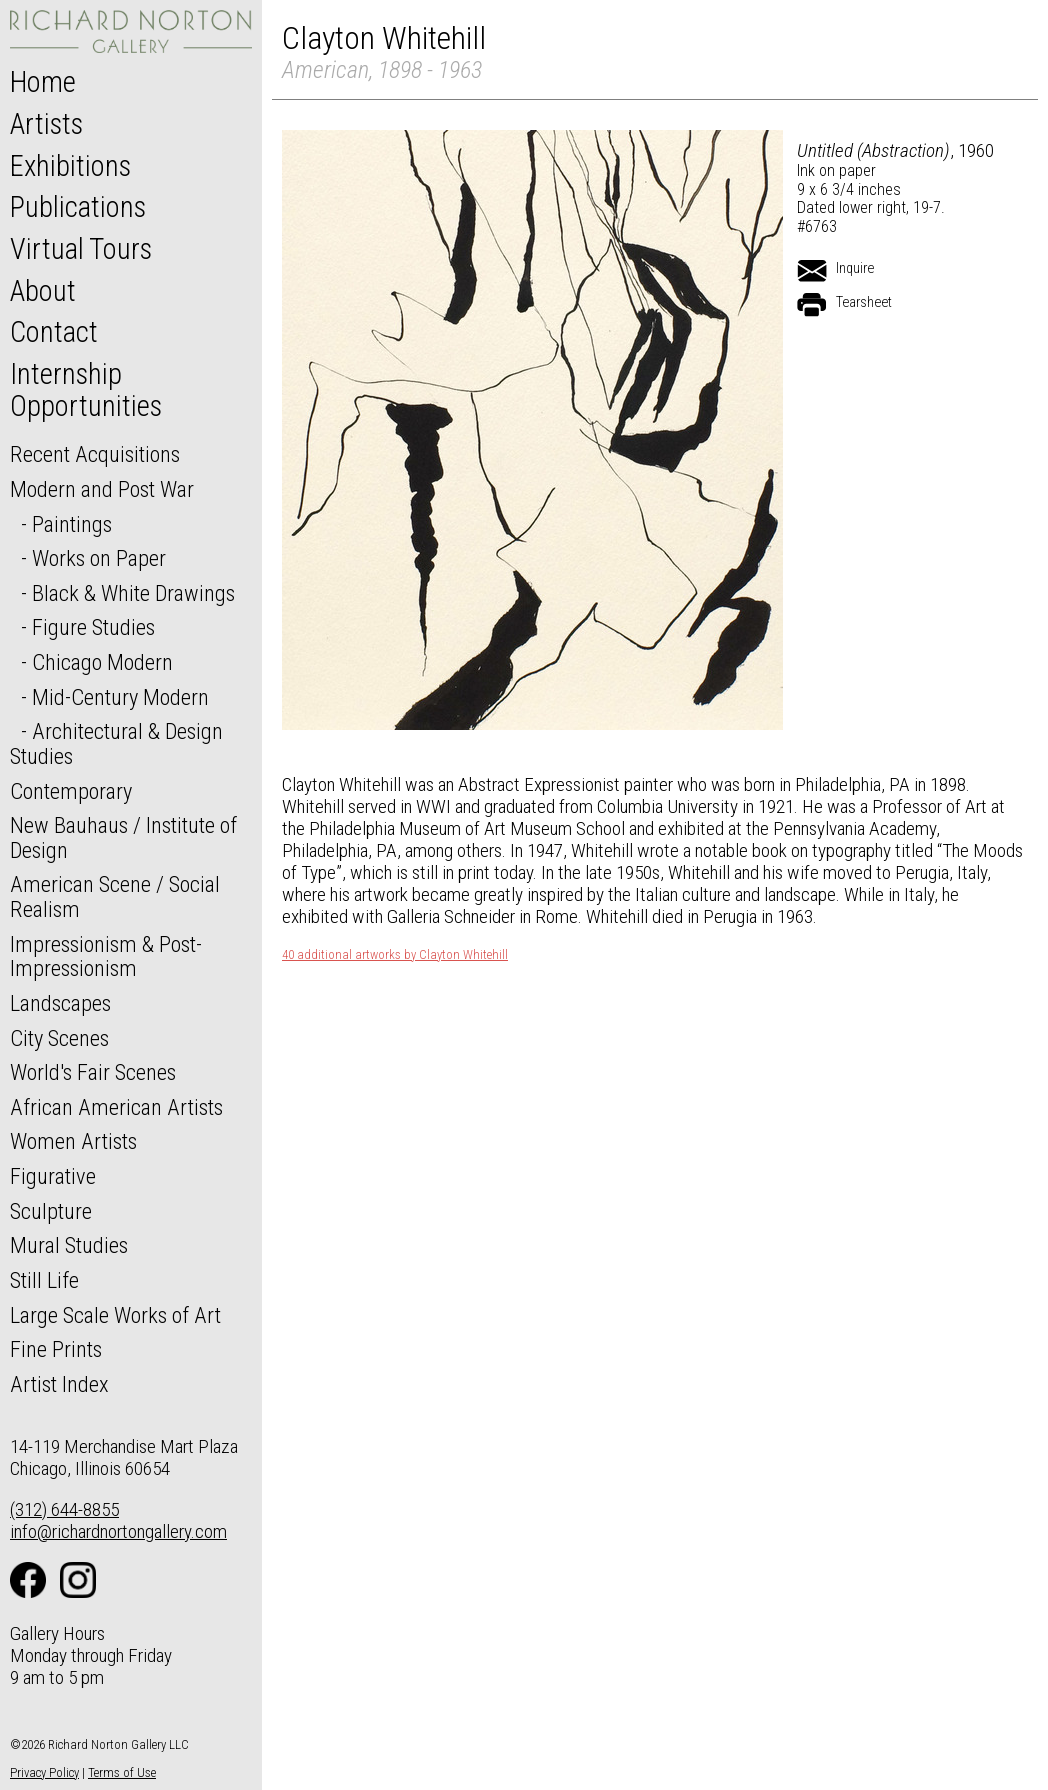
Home (43, 82)
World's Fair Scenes (93, 1072)
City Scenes (59, 1038)
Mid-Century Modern (120, 697)
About (43, 291)
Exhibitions (70, 166)
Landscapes (60, 1003)
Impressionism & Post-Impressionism (106, 956)
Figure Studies (93, 627)
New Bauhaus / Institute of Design (123, 837)
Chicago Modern (102, 662)
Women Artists (73, 1141)
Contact (54, 332)
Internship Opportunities (86, 390)
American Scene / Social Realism (115, 896)
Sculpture (51, 1211)
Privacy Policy (44, 1772)
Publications (78, 207)
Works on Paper (99, 558)
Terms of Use (122, 1772)
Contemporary (71, 791)
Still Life (44, 1280)
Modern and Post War (102, 489)
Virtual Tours (81, 249)
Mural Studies (69, 1245)
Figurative (53, 1176)
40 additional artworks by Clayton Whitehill (395, 955)
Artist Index (59, 1384)
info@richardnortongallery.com (118, 1531)
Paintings (72, 524)
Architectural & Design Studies (116, 743)
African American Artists (116, 1107)
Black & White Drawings (133, 593)
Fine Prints (56, 1349)
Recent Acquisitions (95, 454)
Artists (46, 124)
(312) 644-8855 (64, 1509)
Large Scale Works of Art (115, 1315)
